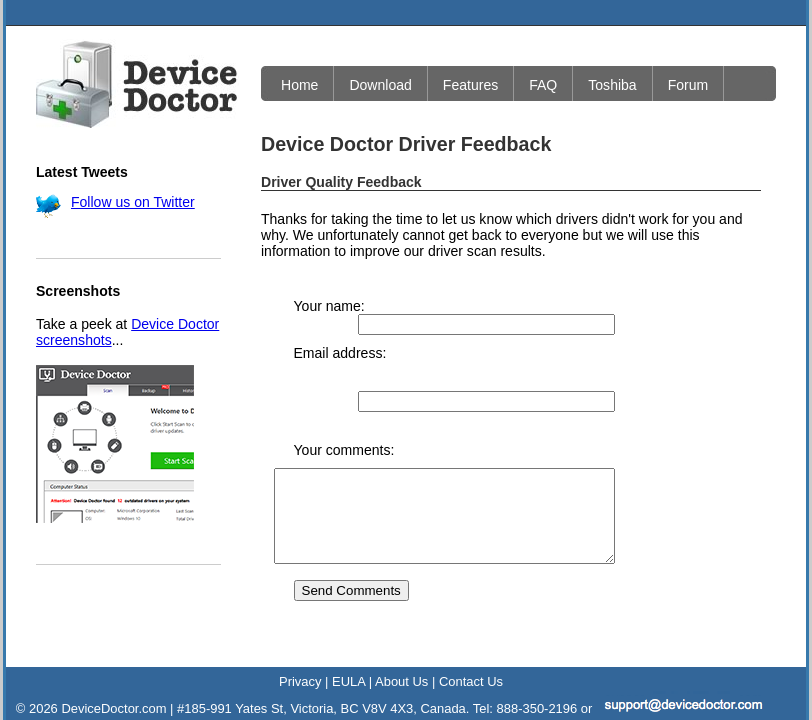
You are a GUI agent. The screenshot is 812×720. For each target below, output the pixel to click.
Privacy (300, 637)
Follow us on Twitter (133, 202)
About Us (401, 637)
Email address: (340, 337)
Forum (688, 85)
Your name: (329, 306)
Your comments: (344, 388)
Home (299, 85)
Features (470, 85)
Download (380, 85)
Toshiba (612, 85)
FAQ (543, 85)
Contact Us (471, 637)
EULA (348, 637)
